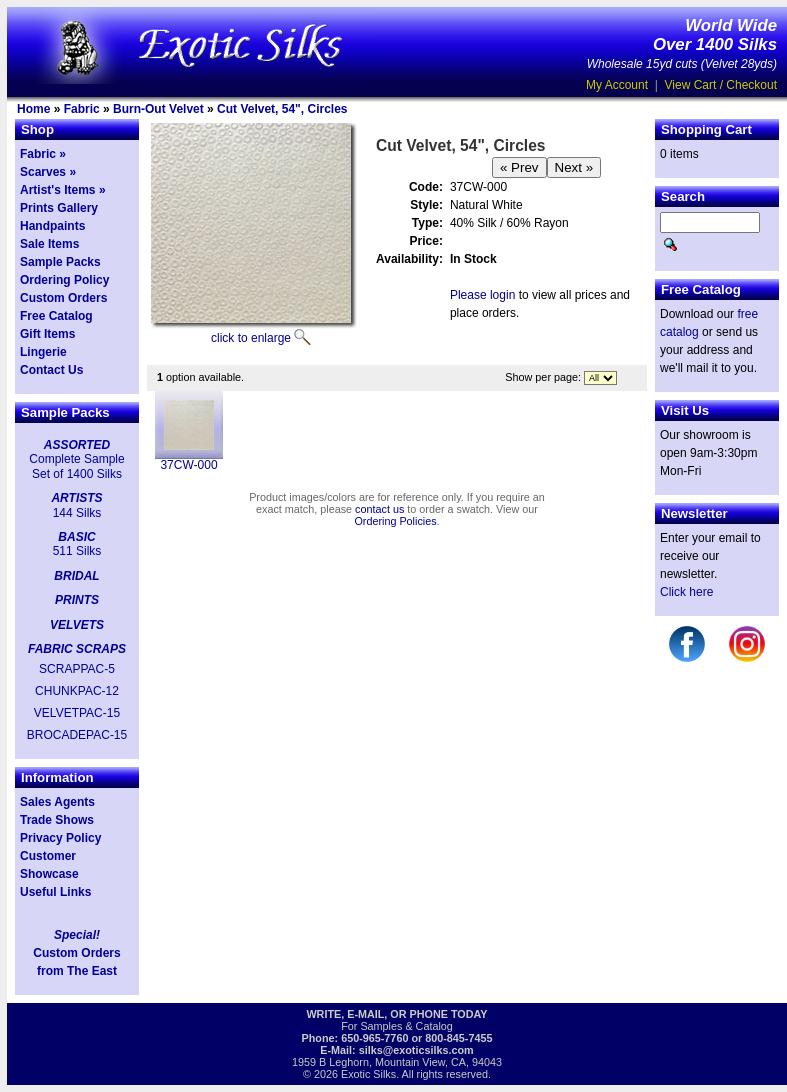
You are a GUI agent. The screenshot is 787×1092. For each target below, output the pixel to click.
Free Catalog (56, 316)
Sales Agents (57, 802)
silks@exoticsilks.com (416, 1050)
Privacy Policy (60, 838)
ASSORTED (77, 445)
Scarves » (48, 172)
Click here (686, 592)
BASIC (76, 537)
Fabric (82, 109)
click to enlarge (251, 338)
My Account (617, 85)
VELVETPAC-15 (77, 713)
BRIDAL (76, 576)
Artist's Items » (63, 190)
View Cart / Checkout (721, 85)
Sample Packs (60, 262)
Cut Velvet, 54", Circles (282, 109)
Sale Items (49, 244)
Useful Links (55, 892)
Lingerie (43, 352)
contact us (379, 509)
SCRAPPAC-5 (77, 669)
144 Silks (77, 513)
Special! (77, 935)
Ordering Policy (64, 280)
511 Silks (77, 551)
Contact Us (51, 370)
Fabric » (43, 154)
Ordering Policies (395, 521)
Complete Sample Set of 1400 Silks (76, 466)
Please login (482, 295)
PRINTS (77, 600)
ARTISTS (76, 498)
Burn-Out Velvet (158, 109)
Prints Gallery (59, 208)
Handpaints (52, 226)
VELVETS (77, 625)
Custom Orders (63, 298)
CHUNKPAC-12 (77, 691)
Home (33, 109)
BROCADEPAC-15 (77, 735)
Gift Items (47, 334)
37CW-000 (188, 465)
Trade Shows (57, 820)
